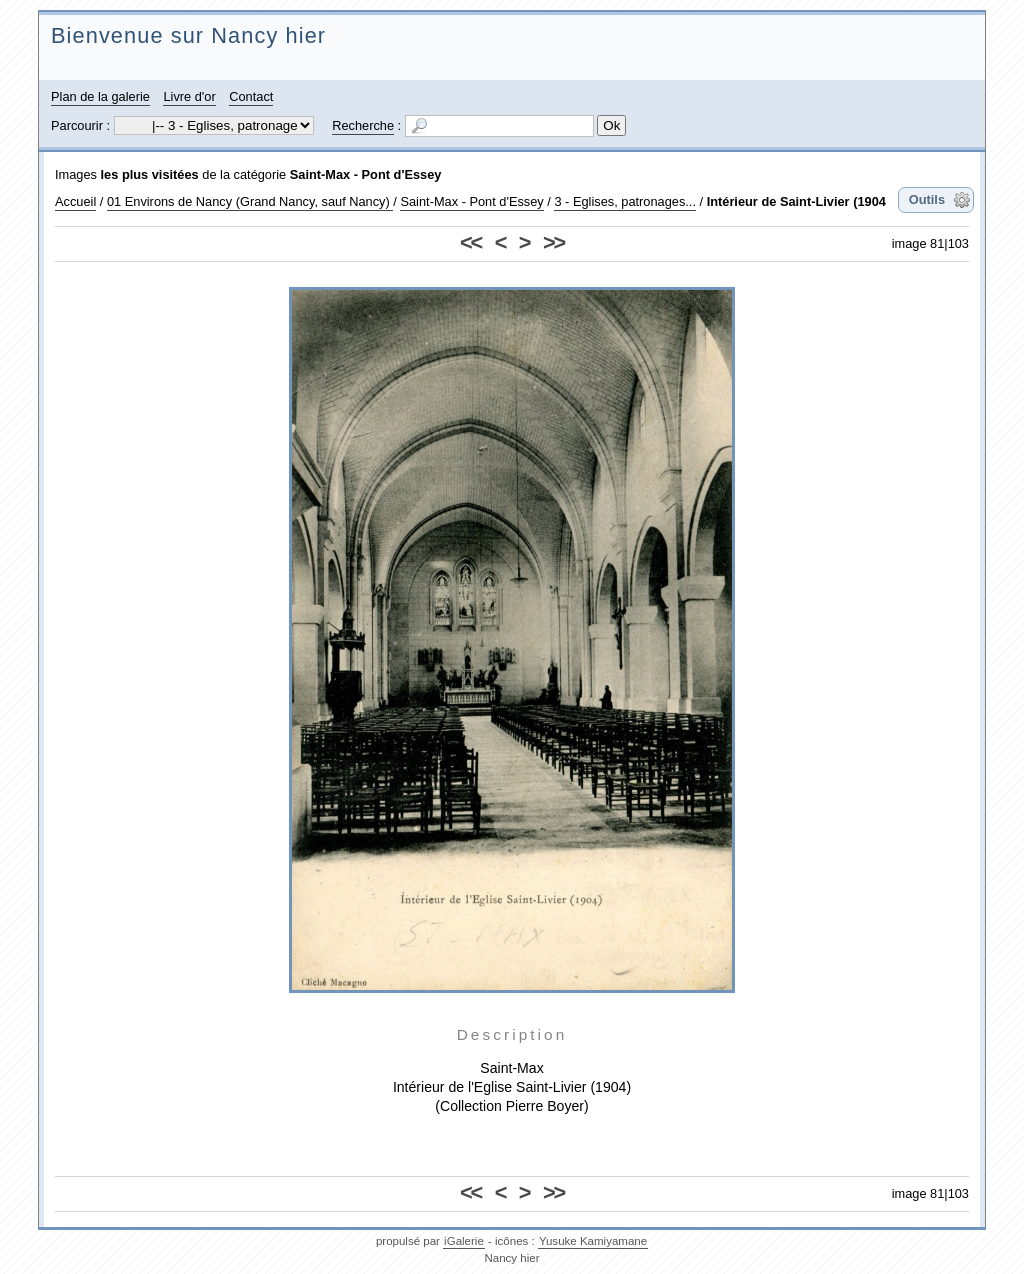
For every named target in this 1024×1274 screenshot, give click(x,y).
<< (470, 242)
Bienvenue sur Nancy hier (188, 35)
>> (553, 242)
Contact (251, 96)
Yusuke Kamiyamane (593, 1241)
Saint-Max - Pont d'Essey (366, 174)
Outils (927, 199)
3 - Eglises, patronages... (625, 201)
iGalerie (464, 1241)
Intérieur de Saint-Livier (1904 (796, 201)
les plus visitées (150, 174)
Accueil (75, 201)
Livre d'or (189, 96)
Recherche (363, 125)
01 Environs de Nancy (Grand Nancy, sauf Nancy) (250, 201)
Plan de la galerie (100, 96)
